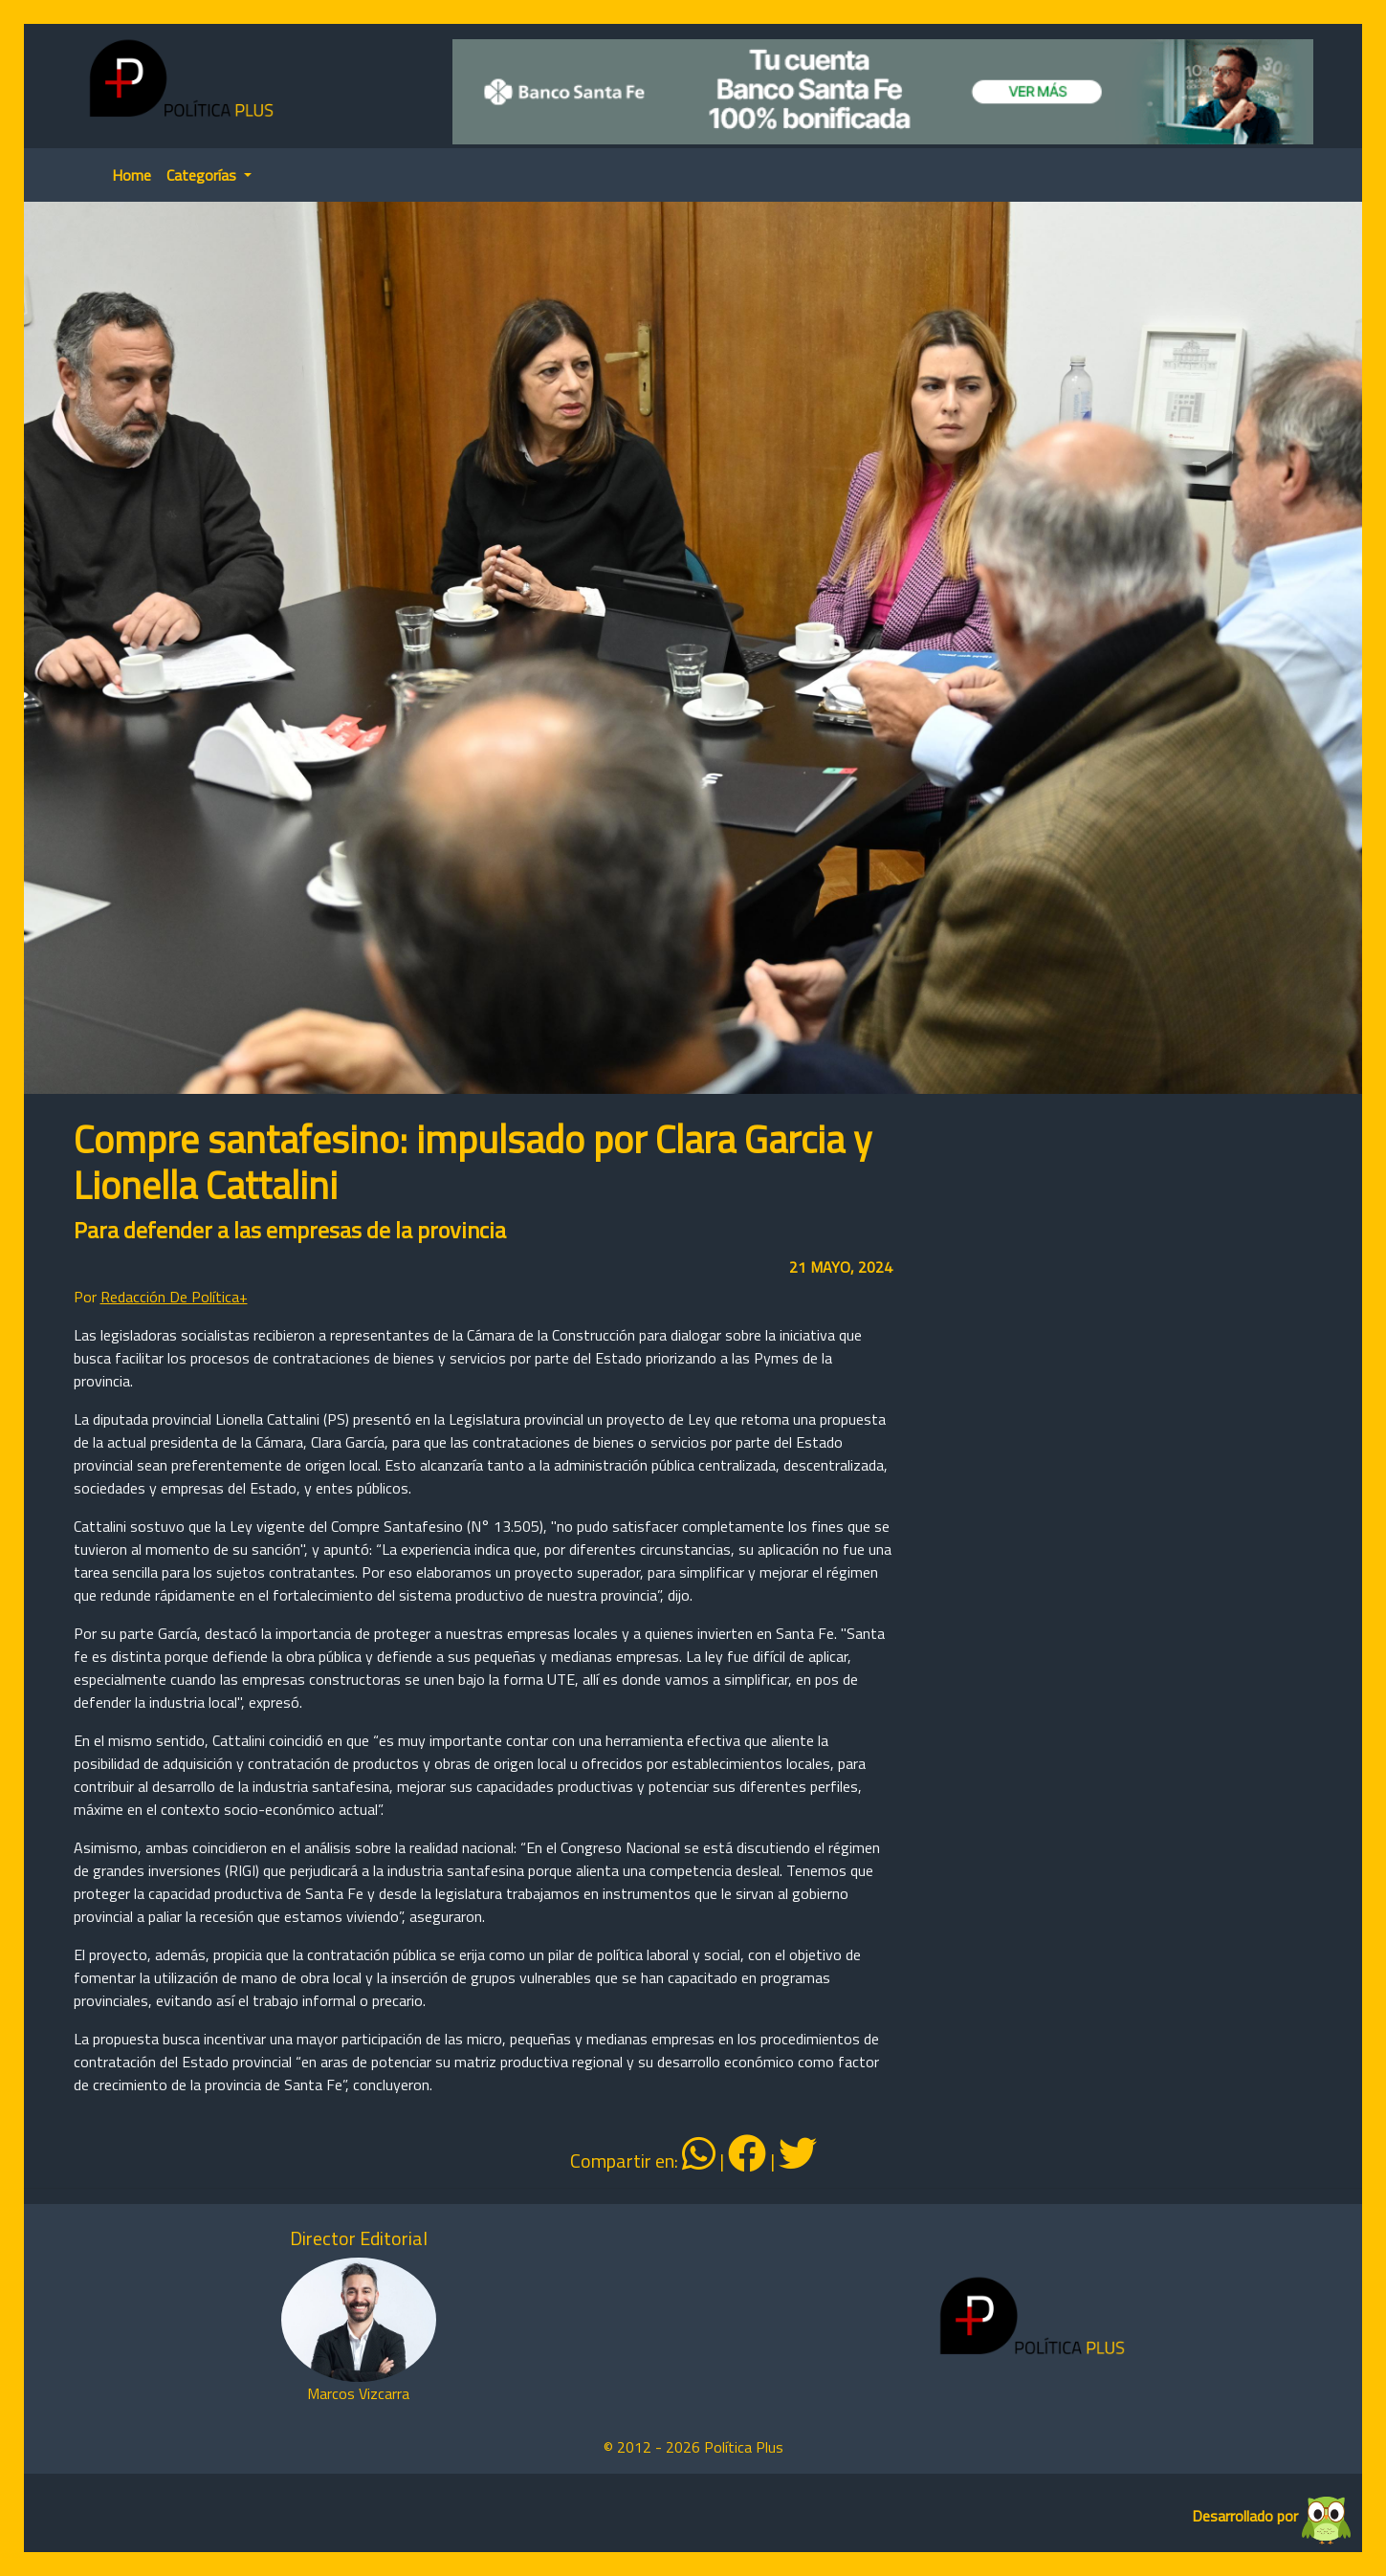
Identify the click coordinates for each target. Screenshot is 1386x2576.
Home (131, 175)
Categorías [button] (203, 175)
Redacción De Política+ (174, 1296)
